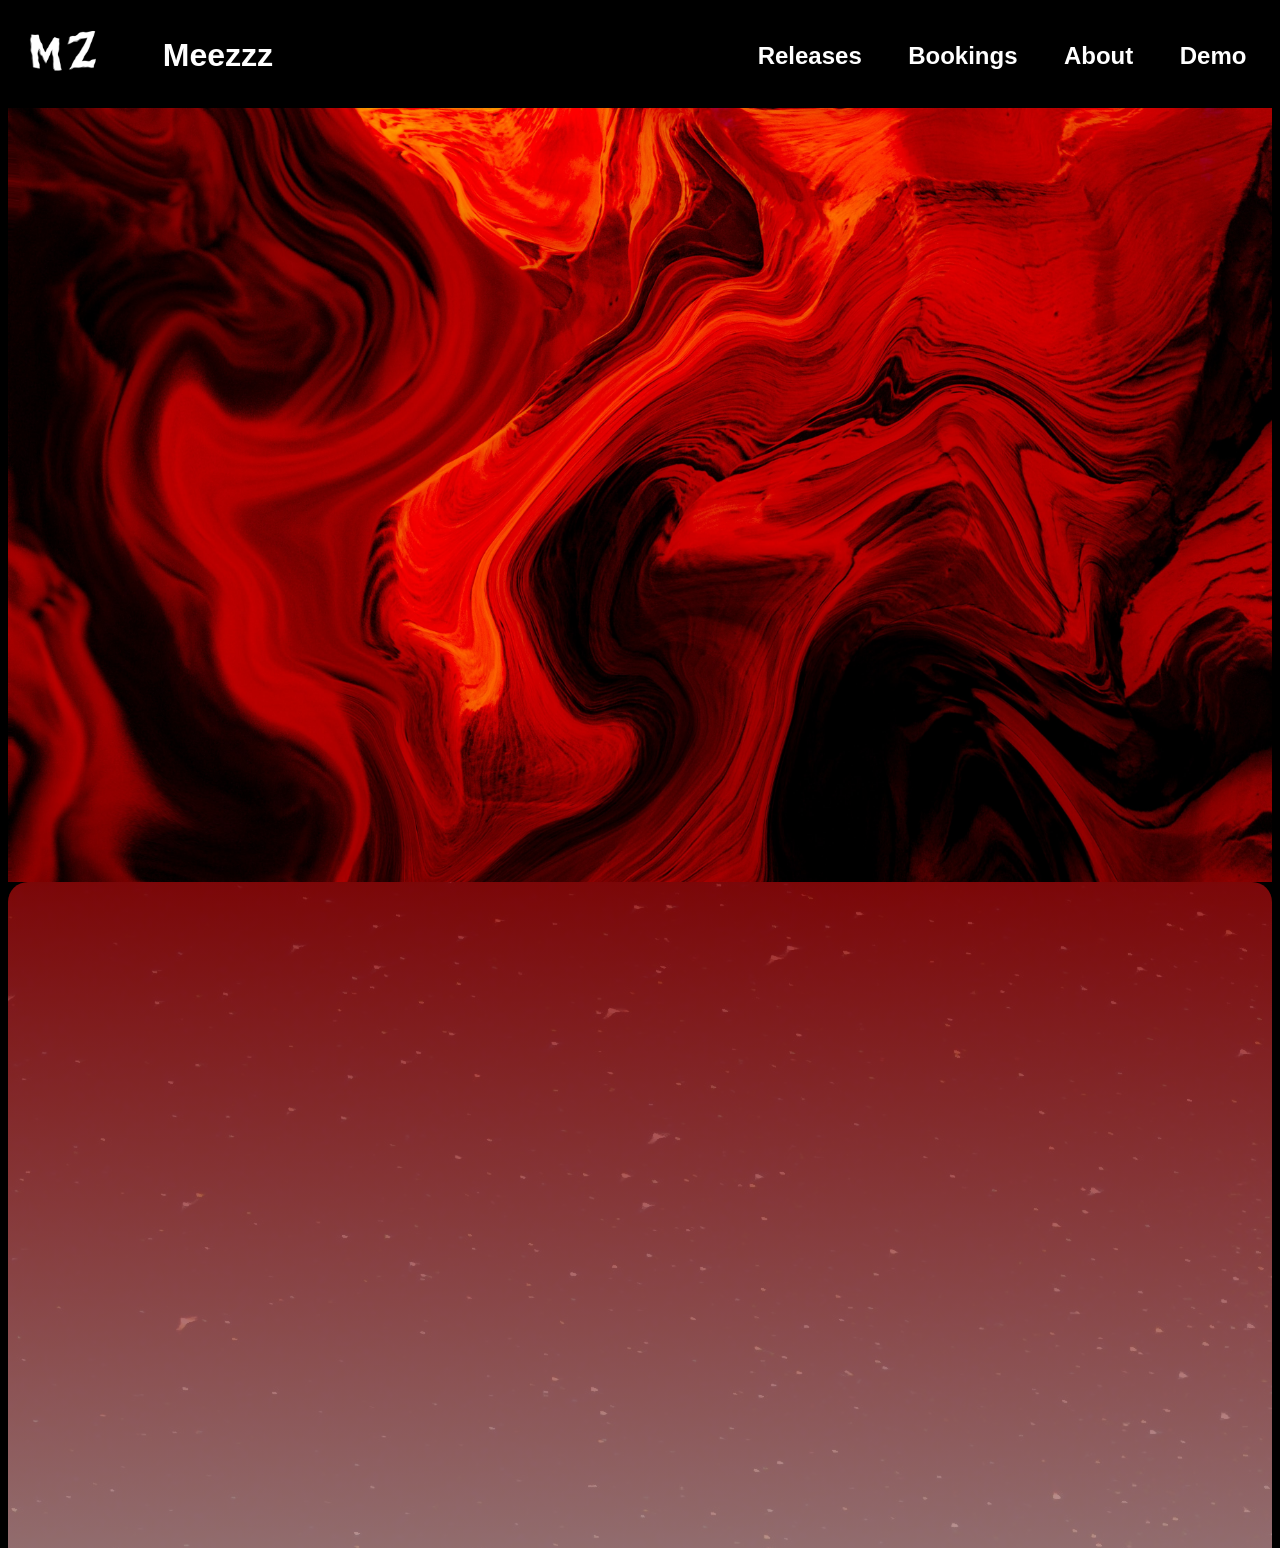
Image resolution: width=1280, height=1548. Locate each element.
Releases (810, 55)
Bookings (962, 55)
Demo (1213, 55)
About (1098, 55)
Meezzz (218, 55)
